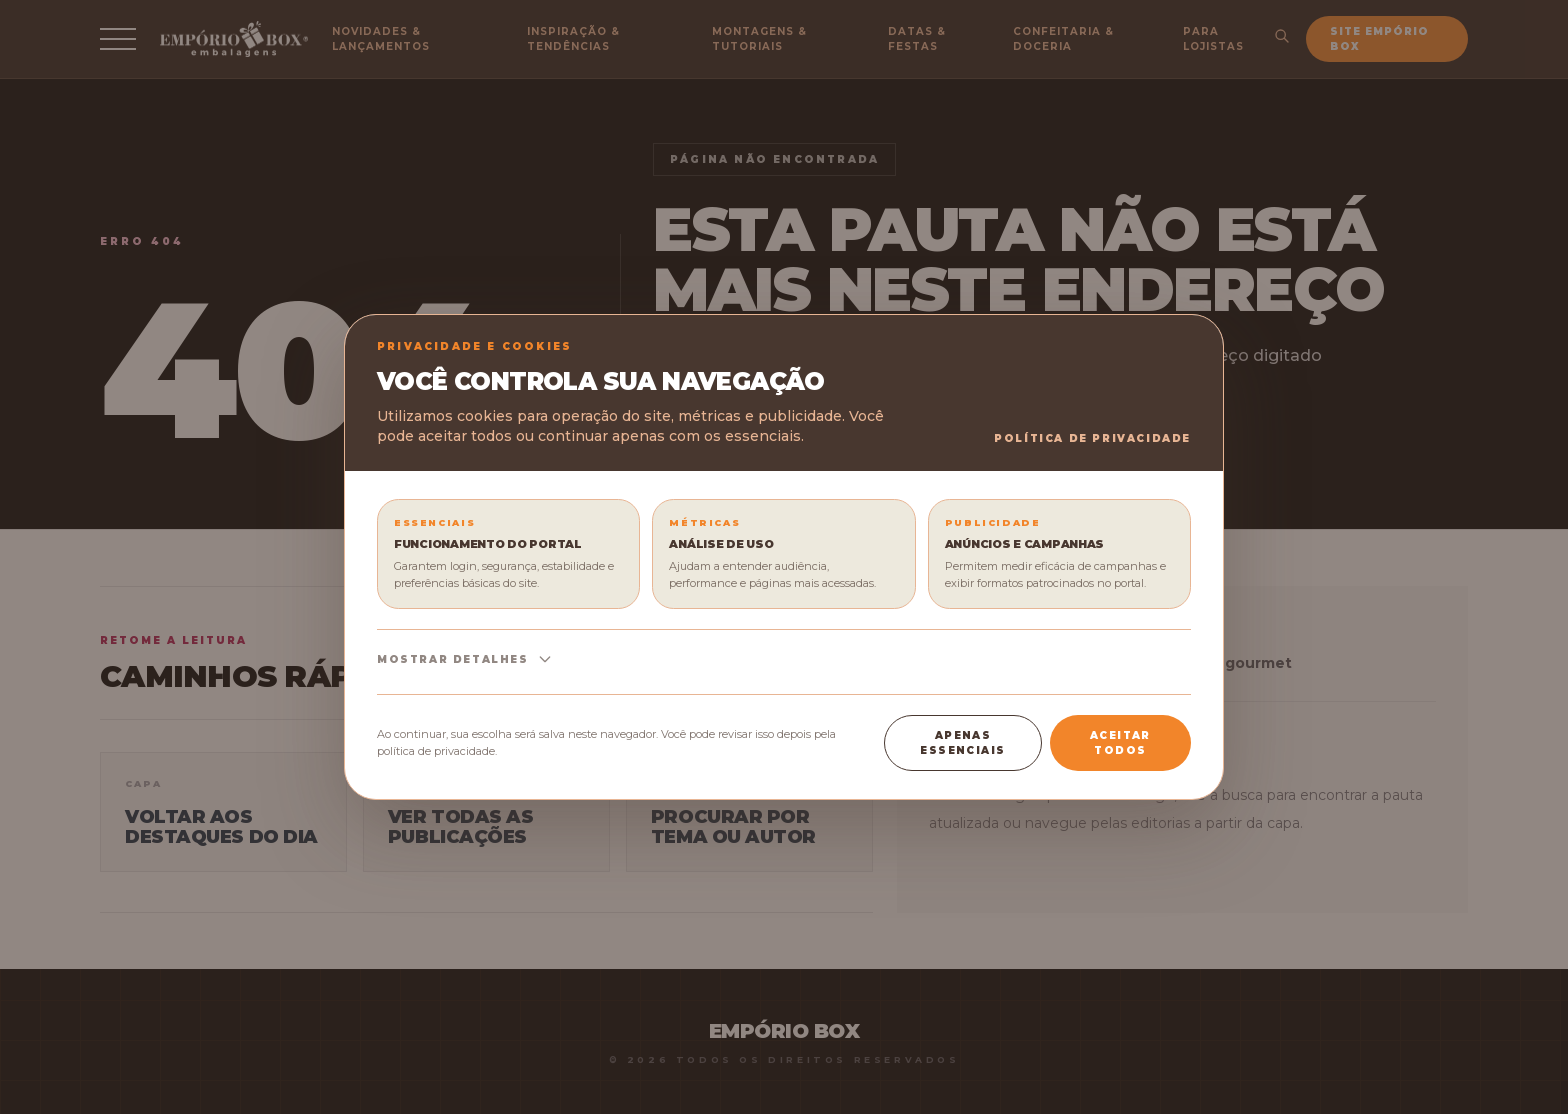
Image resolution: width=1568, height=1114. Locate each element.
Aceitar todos (1120, 743)
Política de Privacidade (1092, 438)
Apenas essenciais (962, 743)
